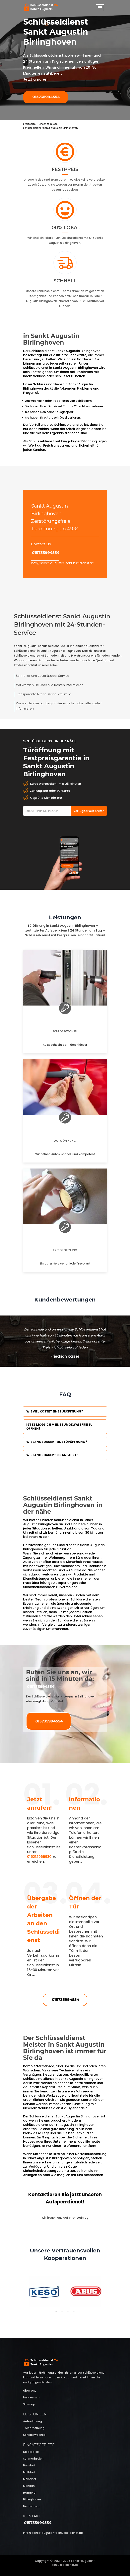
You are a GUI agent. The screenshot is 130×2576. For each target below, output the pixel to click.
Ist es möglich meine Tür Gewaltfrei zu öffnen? (59, 1426)
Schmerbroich (33, 2459)
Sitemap (29, 2404)
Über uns (29, 2391)
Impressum (31, 2397)
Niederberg (31, 2506)
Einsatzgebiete (39, 2445)
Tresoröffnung (65, 1250)
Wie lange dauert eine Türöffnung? (56, 1442)
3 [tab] (68, 2311)
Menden (29, 2486)
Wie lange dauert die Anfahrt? (52, 1455)
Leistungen (35, 2414)
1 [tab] (56, 2311)
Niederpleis (31, 2452)
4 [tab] (74, 2311)
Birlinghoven (32, 2499)
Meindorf (29, 2479)
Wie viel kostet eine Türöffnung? (54, 1411)
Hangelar (30, 2493)
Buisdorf (29, 2465)
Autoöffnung (65, 1141)
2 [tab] (62, 2311)
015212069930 (39, 1856)
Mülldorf (29, 2472)
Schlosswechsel (65, 1031)
